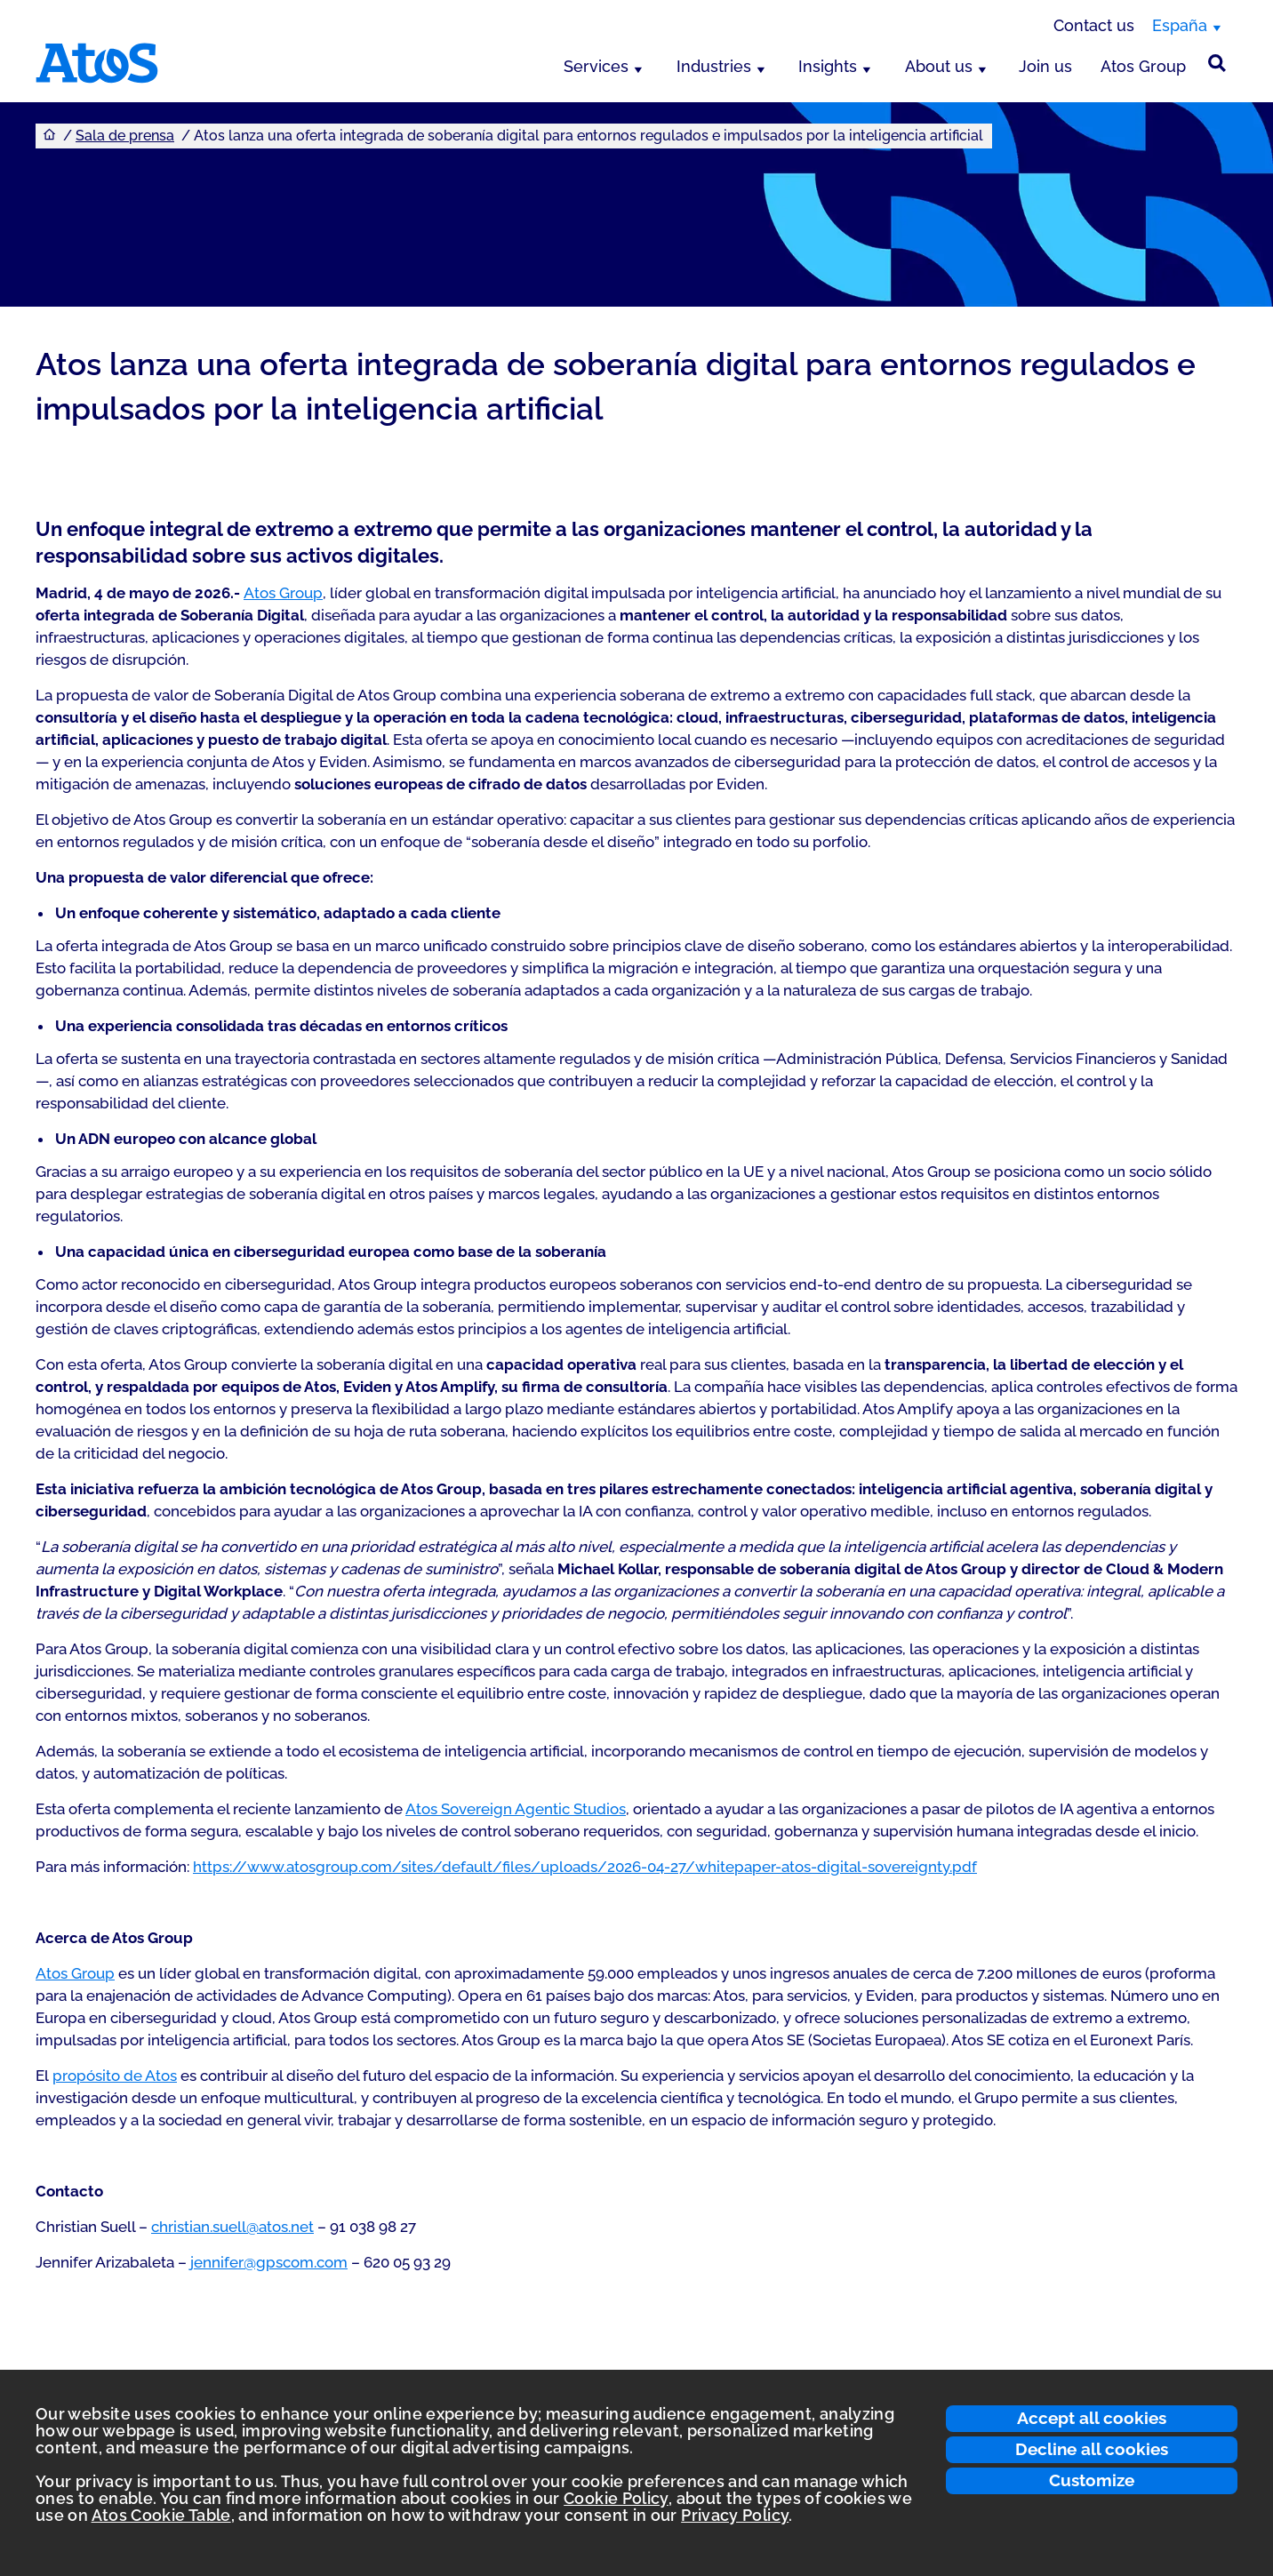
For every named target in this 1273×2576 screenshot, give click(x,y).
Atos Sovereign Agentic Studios (515, 1809)
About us (939, 66)
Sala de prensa (125, 135)
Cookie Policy (616, 2498)
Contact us (1093, 25)
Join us (1045, 66)
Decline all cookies (1091, 2449)
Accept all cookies (1091, 2418)
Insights (827, 66)
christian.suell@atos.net (232, 2227)
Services (596, 66)
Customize (1091, 2480)
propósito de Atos (114, 2075)
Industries (714, 66)
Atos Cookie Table (161, 2515)
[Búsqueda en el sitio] (1217, 63)
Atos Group (1143, 66)
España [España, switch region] (1179, 25)
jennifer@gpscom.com (269, 2262)
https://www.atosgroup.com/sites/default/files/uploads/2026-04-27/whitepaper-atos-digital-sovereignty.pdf (585, 1867)
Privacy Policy (735, 2515)
